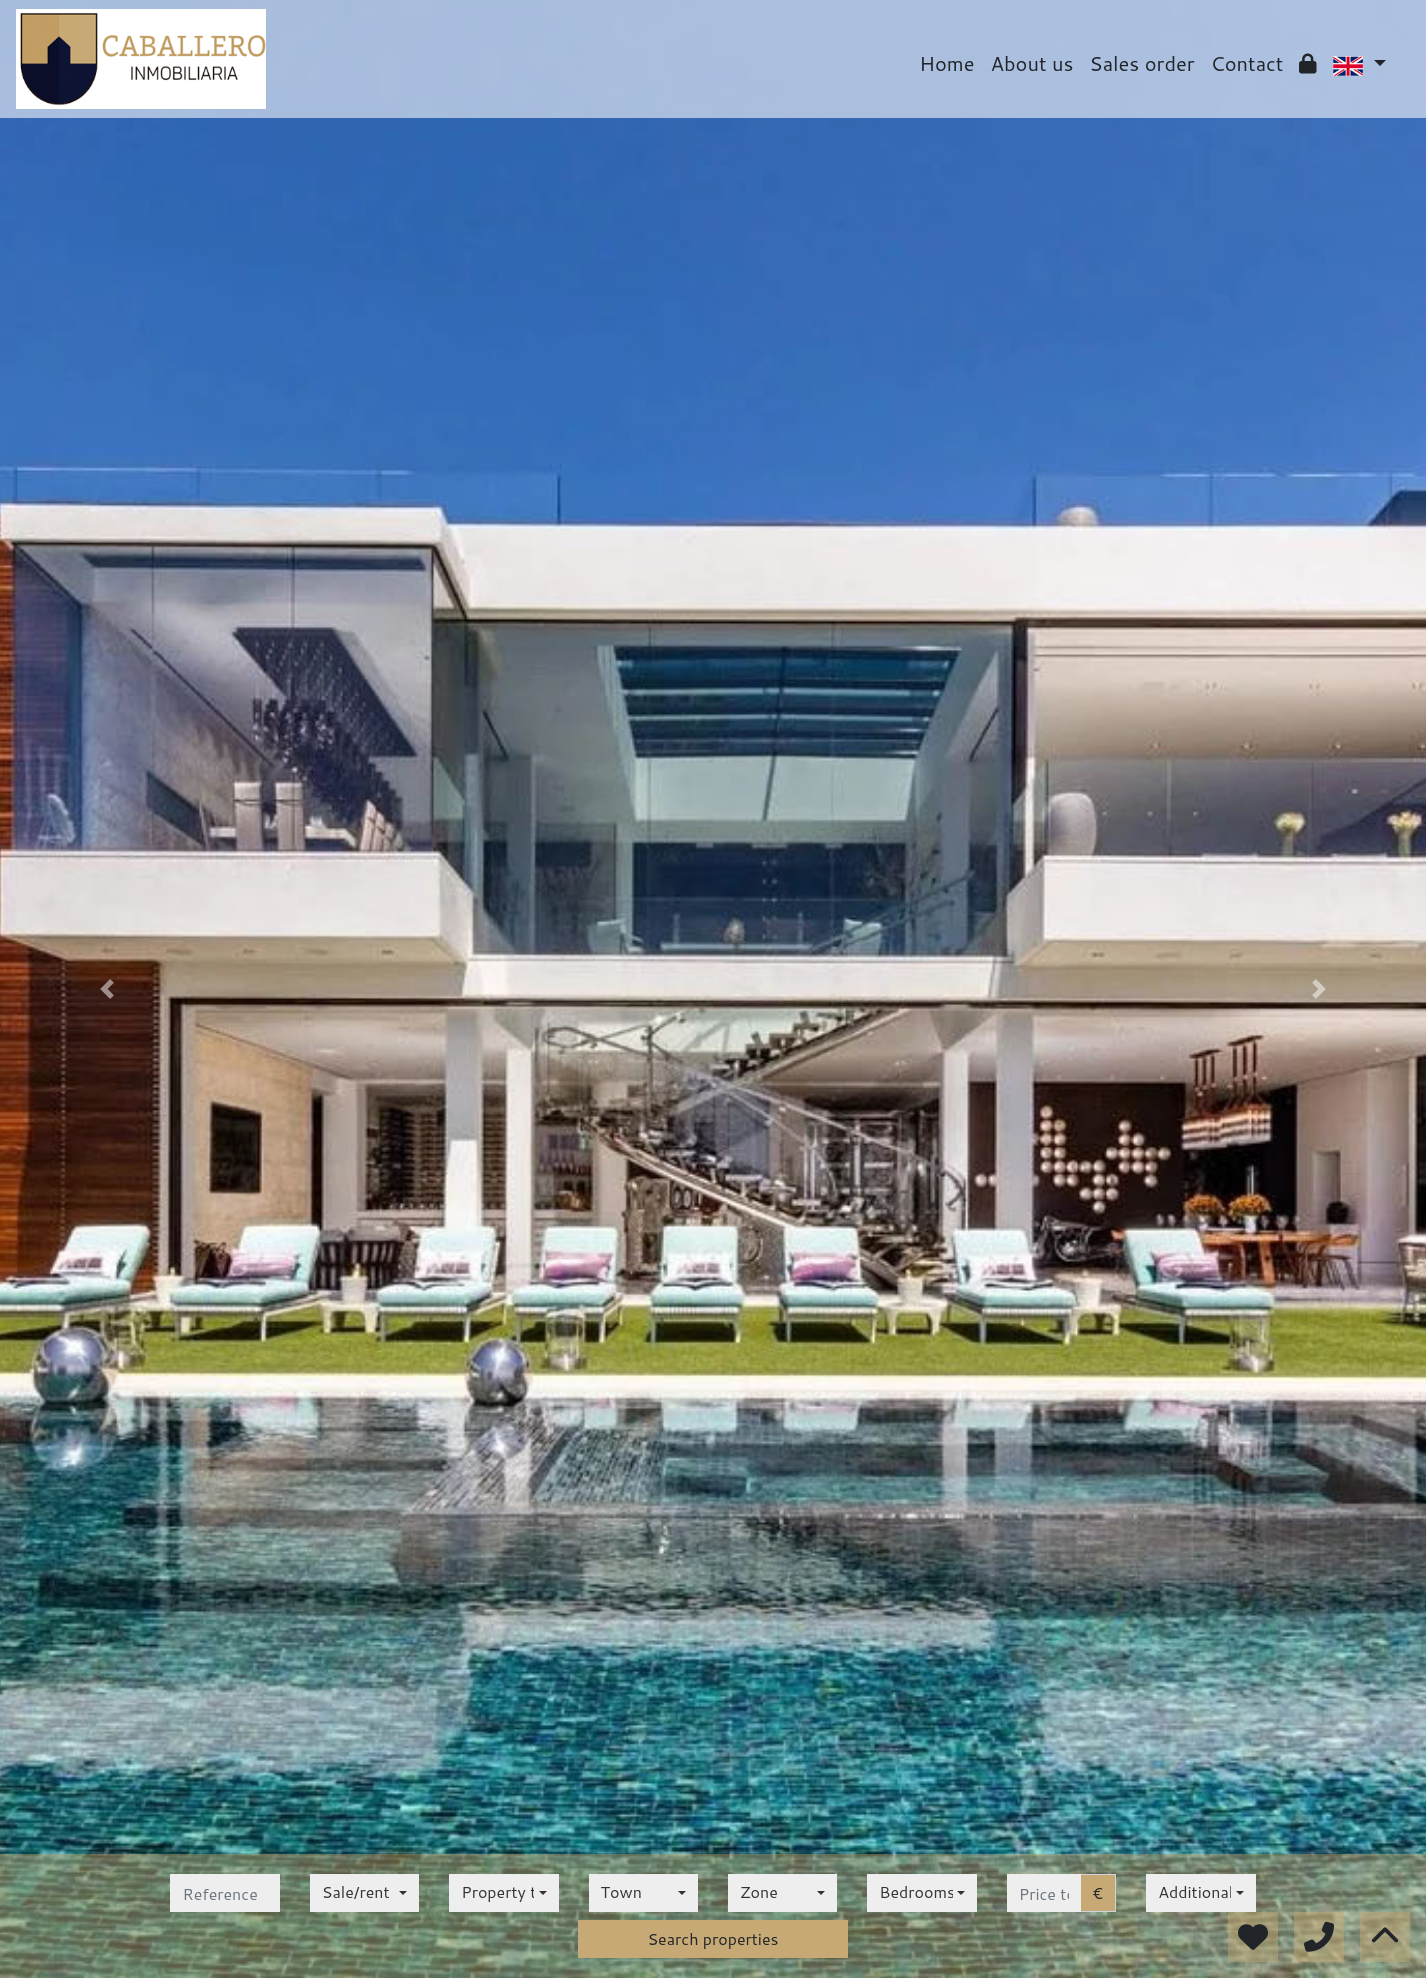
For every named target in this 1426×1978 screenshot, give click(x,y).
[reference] (224, 1893)
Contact (1247, 63)
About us (1032, 63)
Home (946, 63)
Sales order (1141, 63)
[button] (107, 989)
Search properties (712, 1938)
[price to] (1044, 1893)
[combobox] (364, 1893)
